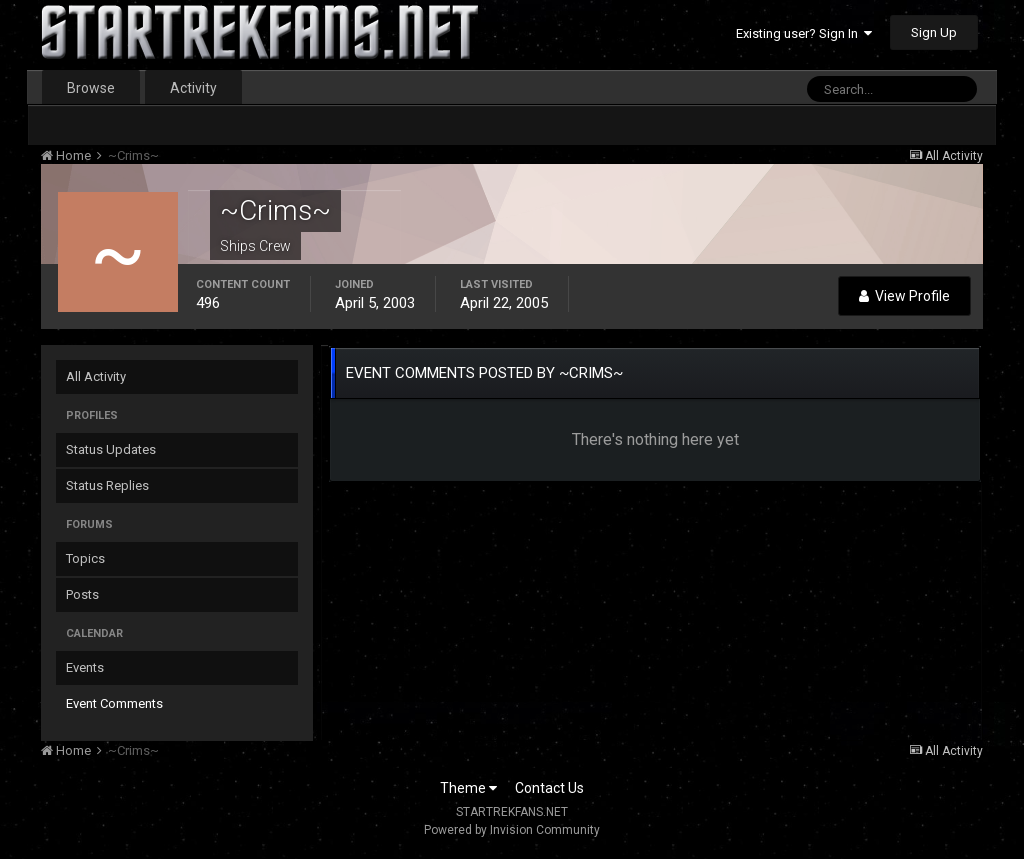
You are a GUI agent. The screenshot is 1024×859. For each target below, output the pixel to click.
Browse (91, 88)
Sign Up (934, 32)
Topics (85, 558)
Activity (193, 88)
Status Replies (107, 485)
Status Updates (111, 449)
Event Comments (114, 703)
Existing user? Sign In (804, 33)
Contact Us (549, 788)
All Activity (96, 376)
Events (85, 667)
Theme (468, 788)
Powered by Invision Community (512, 830)
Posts (82, 594)
